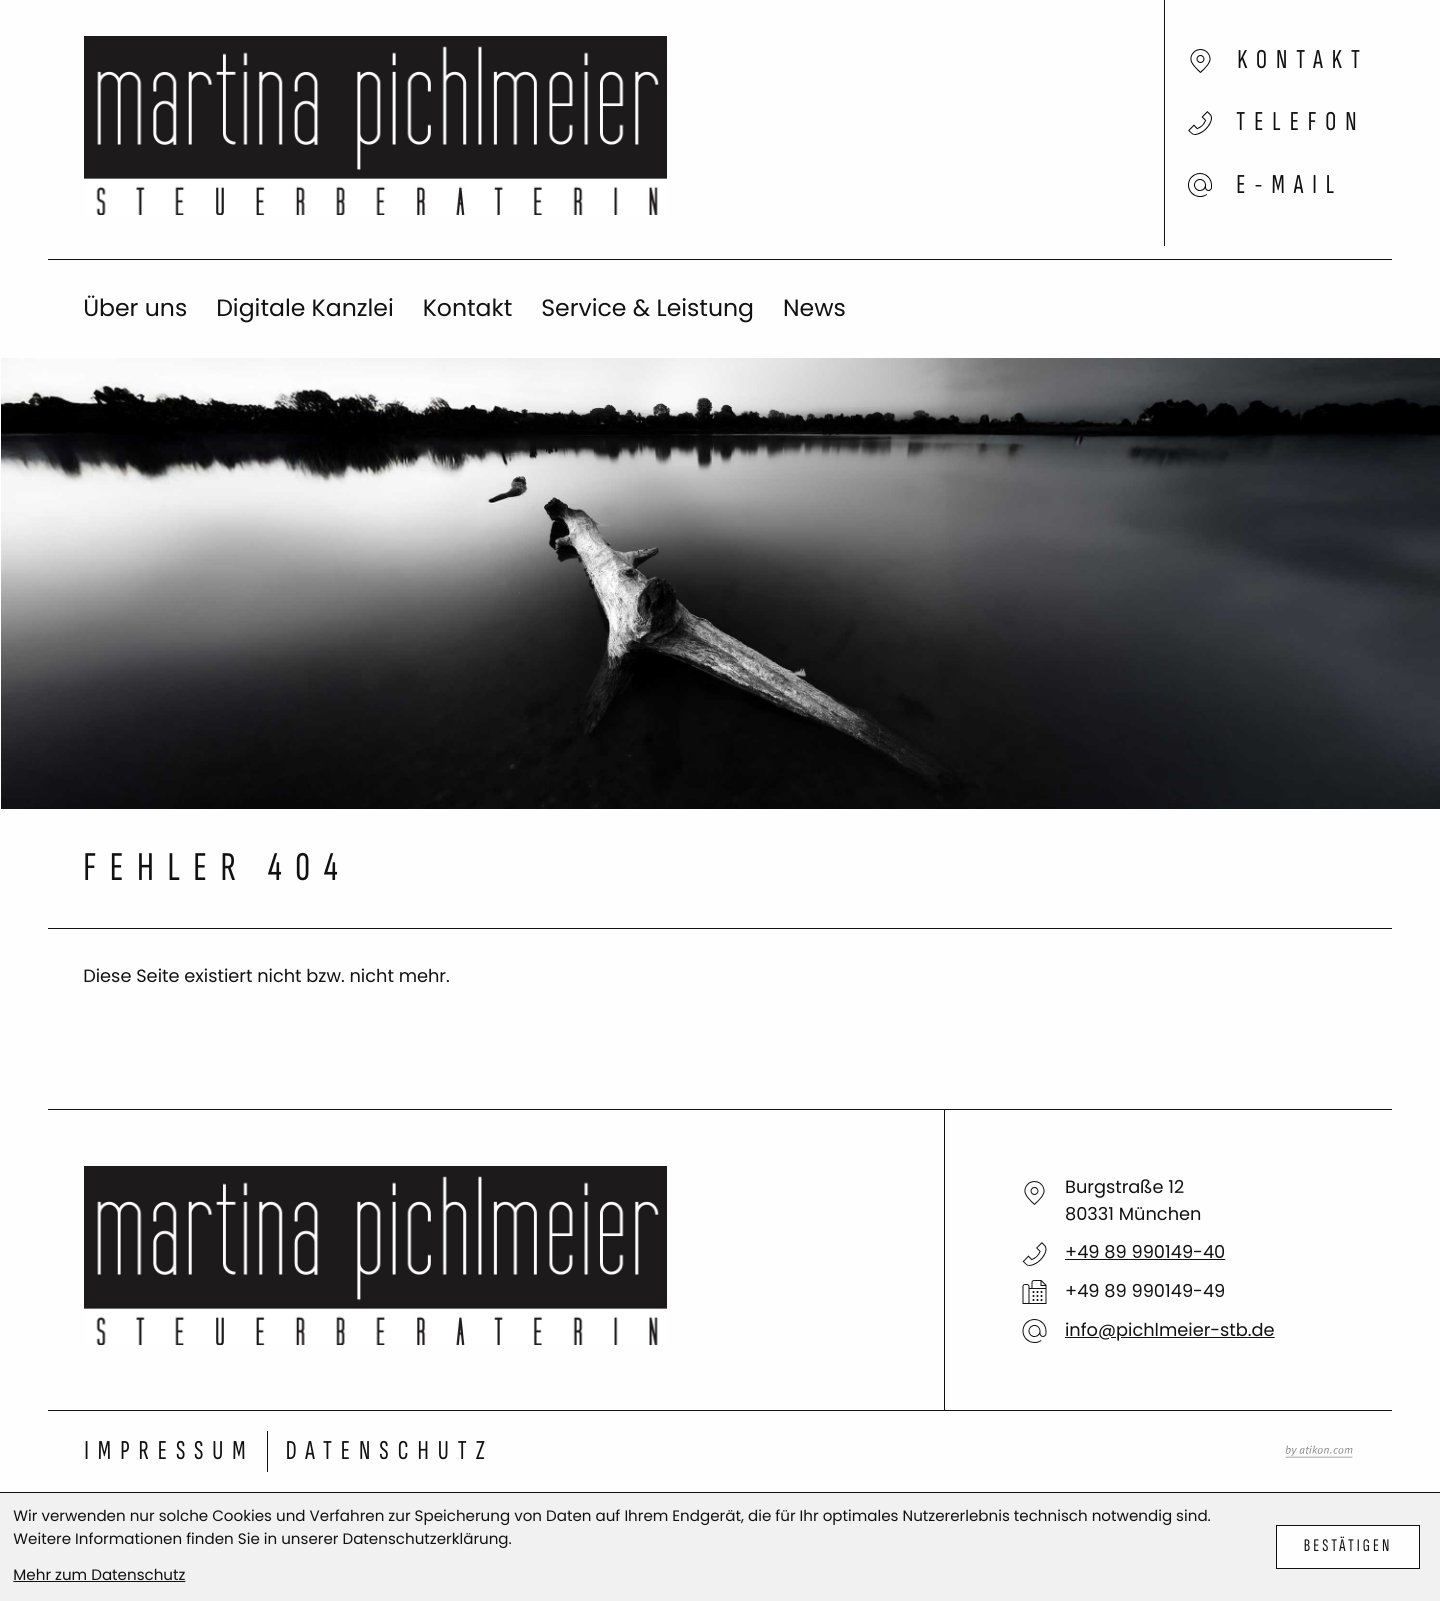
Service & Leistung (647, 309)
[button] (1195, 129)
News (814, 309)
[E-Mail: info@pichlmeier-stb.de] (1195, 170)
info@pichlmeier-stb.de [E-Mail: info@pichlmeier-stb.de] (1170, 1330)
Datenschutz (390, 1451)
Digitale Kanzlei (305, 309)
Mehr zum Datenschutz (99, 1575)
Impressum (169, 1451)
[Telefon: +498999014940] (1145, 1253)
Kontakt (468, 309)
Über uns (135, 309)
